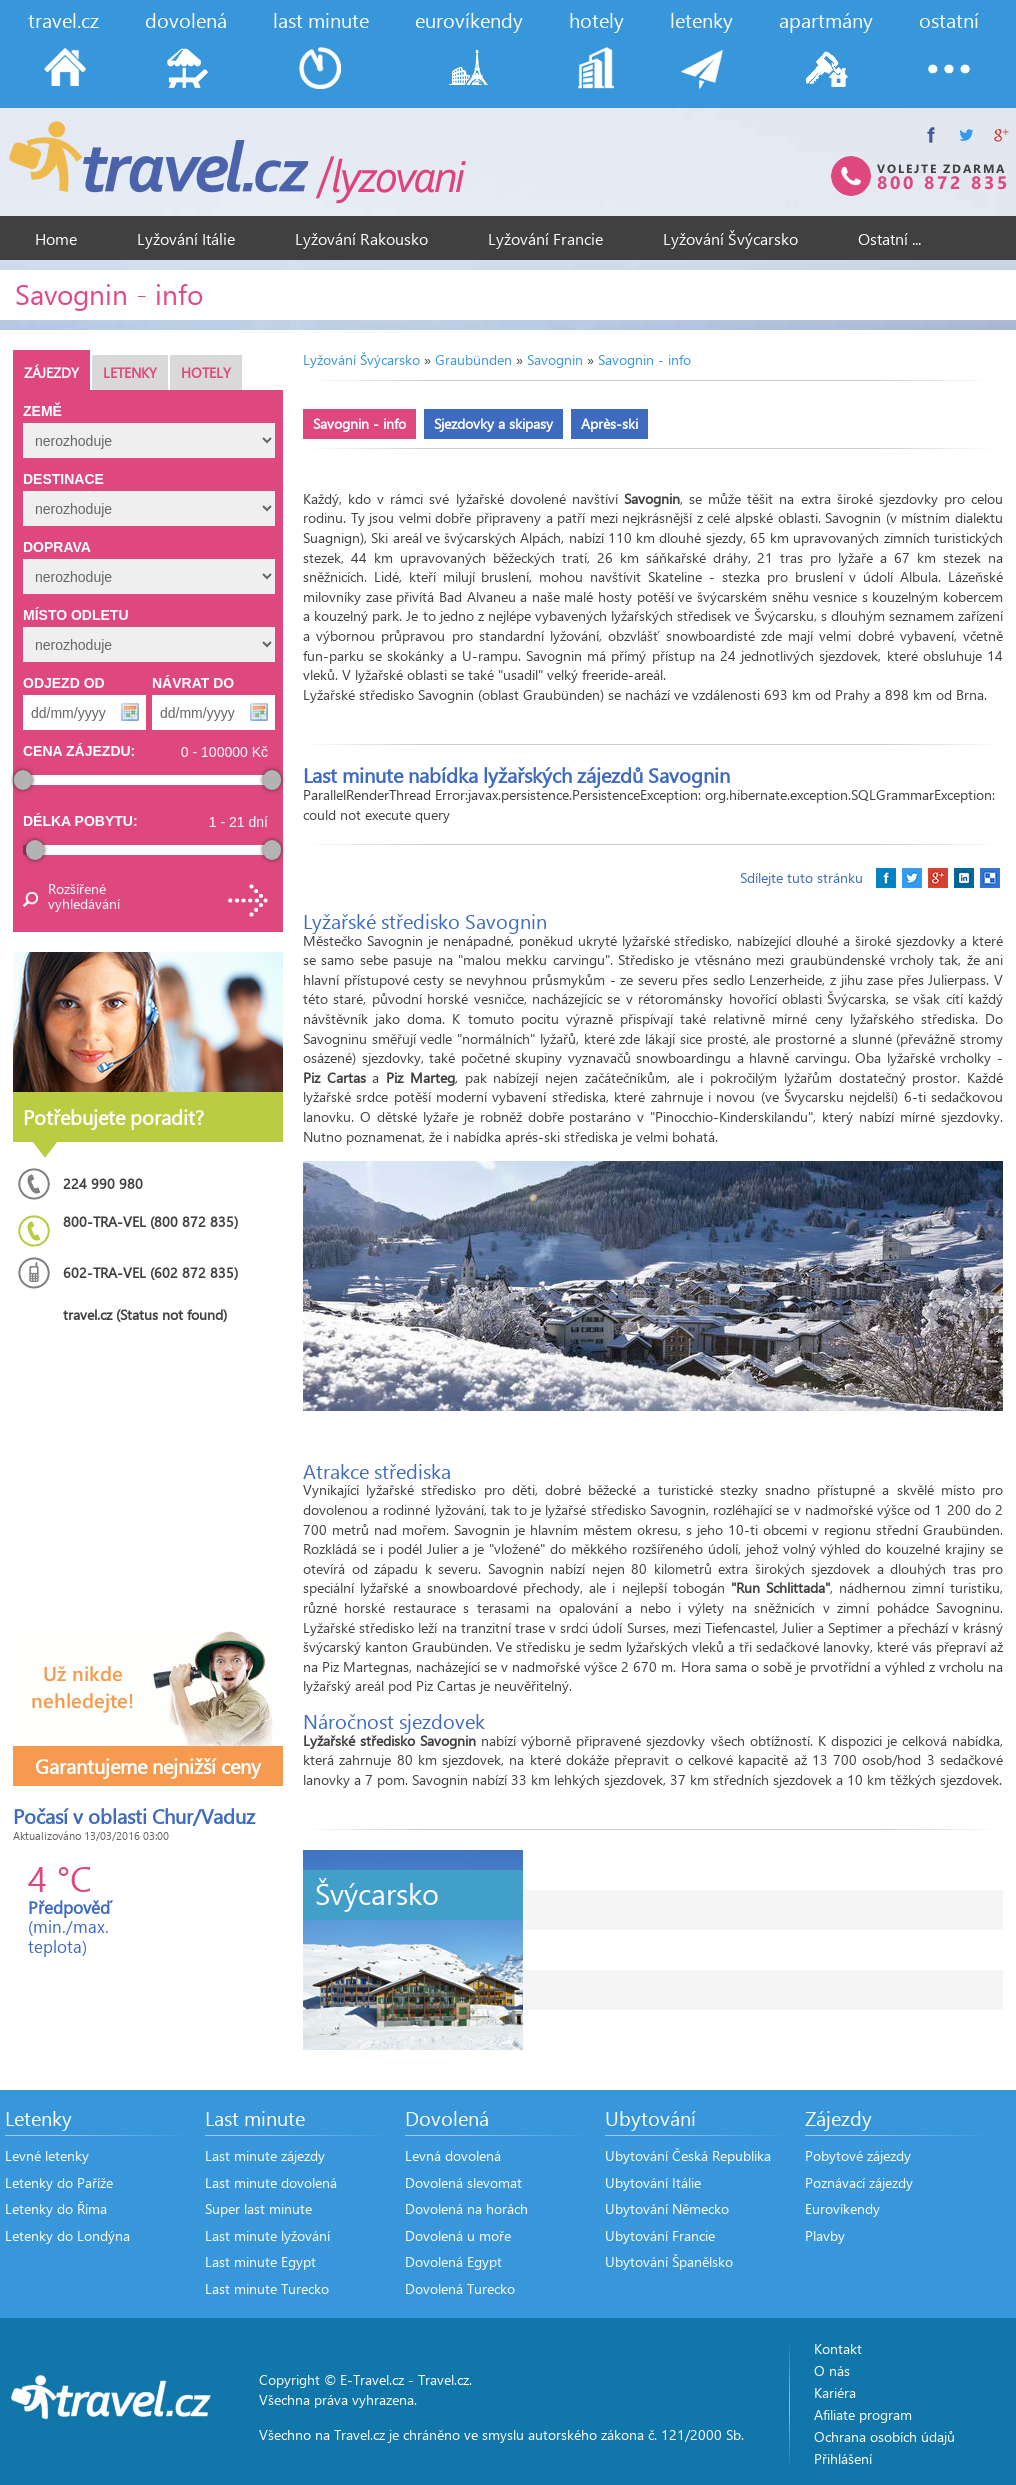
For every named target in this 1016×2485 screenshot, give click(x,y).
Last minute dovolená (271, 2182)
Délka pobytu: (80, 821)
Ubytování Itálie (653, 2182)
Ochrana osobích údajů (884, 2436)
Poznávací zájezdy (859, 2182)
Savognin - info (644, 359)
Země (42, 411)
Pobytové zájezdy (858, 2155)
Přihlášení (843, 2458)
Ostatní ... (889, 238)
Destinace (63, 479)
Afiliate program (863, 2414)
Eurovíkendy (842, 2208)
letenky (701, 19)
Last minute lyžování (267, 2235)
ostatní (949, 19)
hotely (596, 19)
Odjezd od (64, 683)
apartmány (826, 19)
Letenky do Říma (56, 2208)
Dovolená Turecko (460, 2288)
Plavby (825, 2235)
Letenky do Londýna (67, 2235)
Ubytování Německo (667, 2208)
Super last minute (258, 2208)
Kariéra (835, 2392)
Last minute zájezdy (265, 2155)
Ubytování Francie (660, 2235)
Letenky (130, 372)
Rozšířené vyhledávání (83, 896)
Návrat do (193, 683)
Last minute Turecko (267, 2288)
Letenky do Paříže (59, 2182)
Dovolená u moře (458, 2235)
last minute (321, 19)
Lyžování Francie (545, 238)
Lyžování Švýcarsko (730, 238)
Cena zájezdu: (79, 751)
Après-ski (609, 423)
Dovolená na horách (466, 2208)
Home (56, 238)
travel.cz (63, 19)
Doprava (57, 547)
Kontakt (838, 2348)
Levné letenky (47, 2155)
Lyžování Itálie (186, 238)
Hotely (206, 372)
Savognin (555, 359)
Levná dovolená (453, 2155)
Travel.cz (443, 2379)
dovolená (186, 19)
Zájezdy (51, 372)
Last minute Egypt (260, 2261)
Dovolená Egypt (453, 2261)
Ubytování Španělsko (669, 2261)
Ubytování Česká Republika (688, 2155)
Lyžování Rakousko (361, 238)
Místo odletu (76, 615)
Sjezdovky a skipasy (493, 423)
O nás (832, 2370)
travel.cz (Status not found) (145, 1314)
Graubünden (473, 359)
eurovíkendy (469, 19)
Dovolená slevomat (463, 2182)
